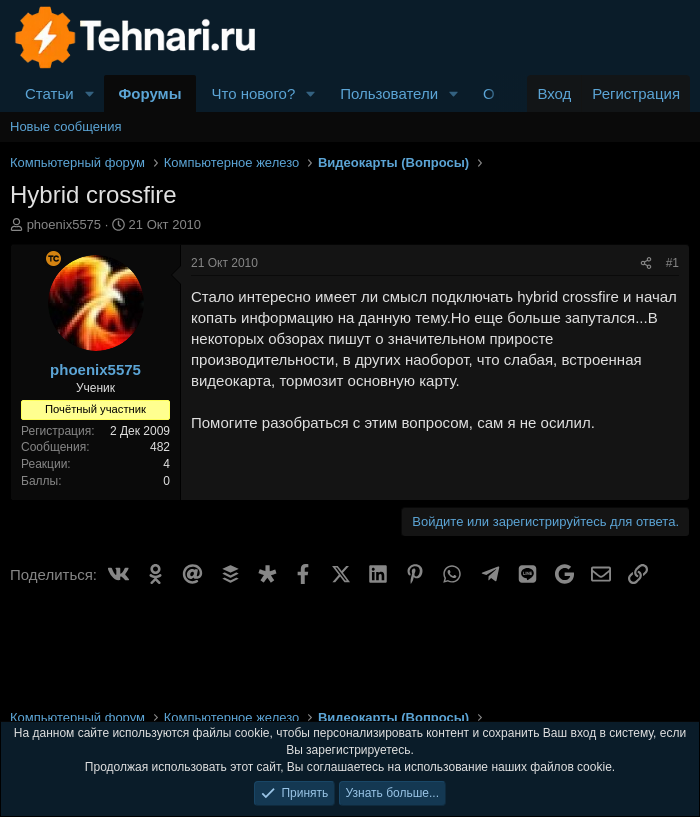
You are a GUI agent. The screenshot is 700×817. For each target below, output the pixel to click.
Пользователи (389, 93)
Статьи (49, 93)
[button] (90, 93)
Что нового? (253, 93)
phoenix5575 (64, 224)
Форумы (150, 93)
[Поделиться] (646, 263)
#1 (672, 263)
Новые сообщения (66, 126)
